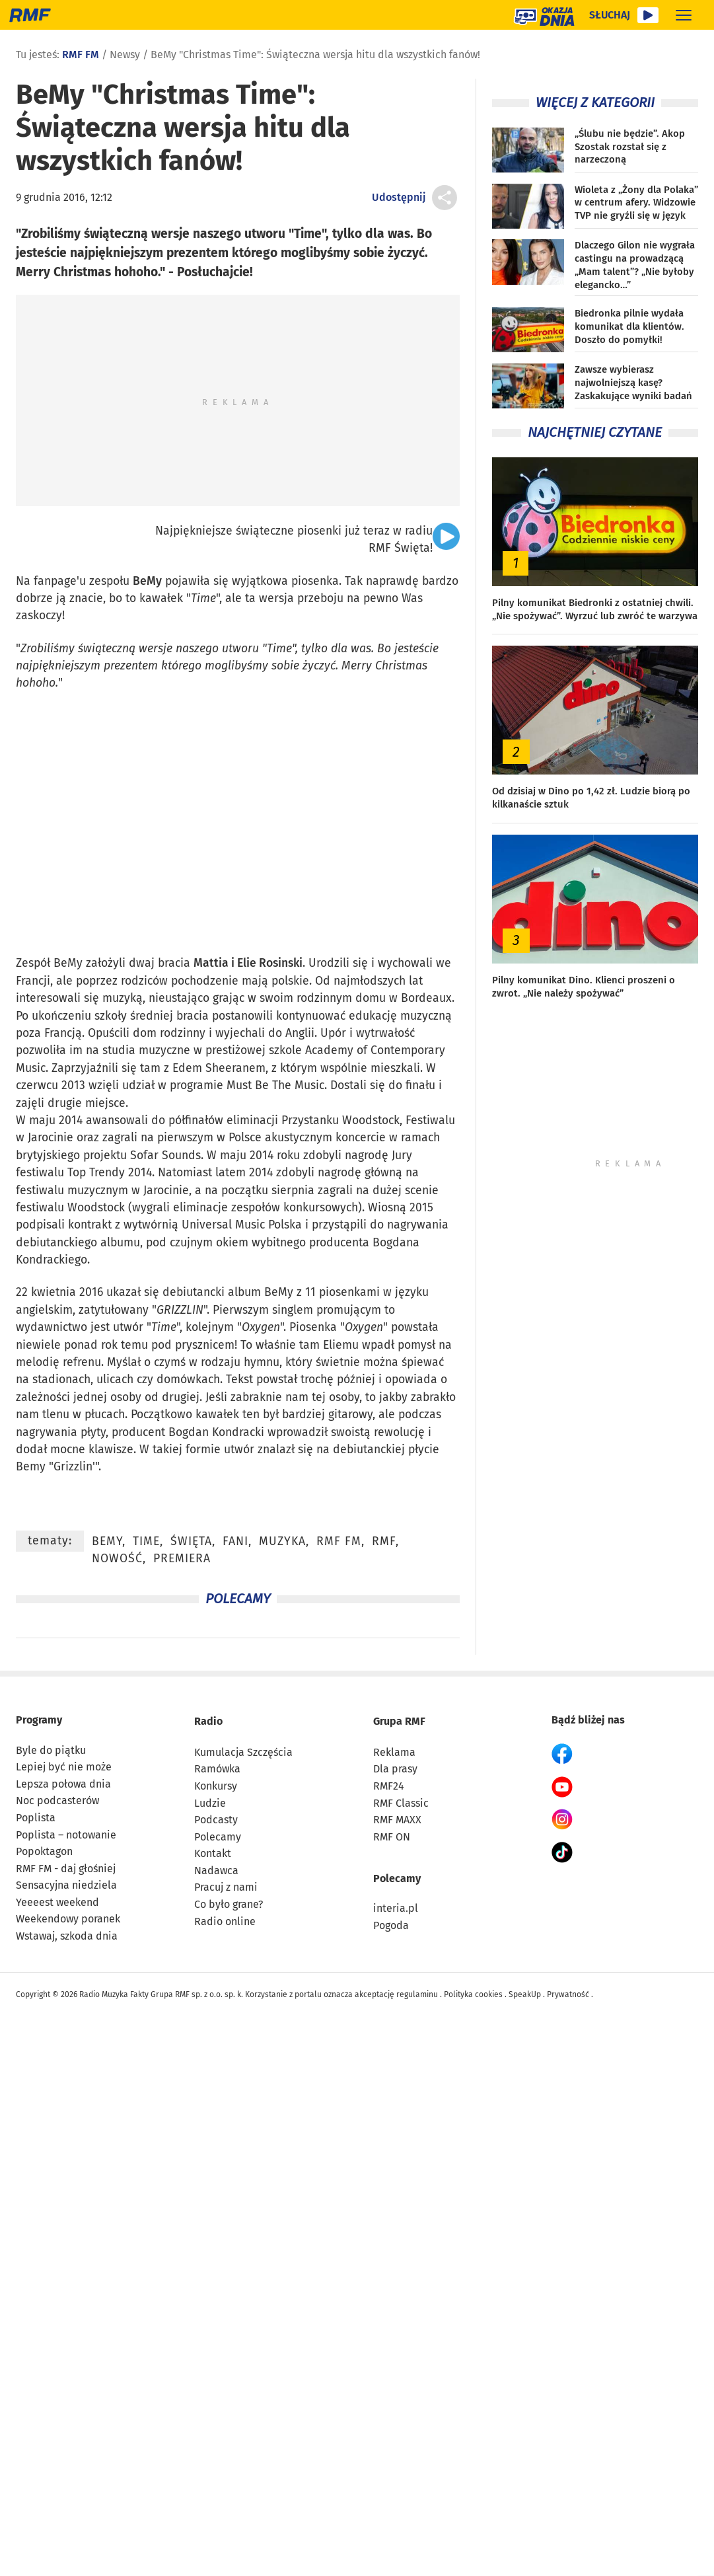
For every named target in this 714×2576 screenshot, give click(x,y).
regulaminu (417, 1994)
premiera (182, 1559)
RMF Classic (401, 1803)
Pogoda (391, 1925)
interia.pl (395, 1908)
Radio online (225, 1921)
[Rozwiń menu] (683, 14)
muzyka (282, 1541)
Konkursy (215, 1786)
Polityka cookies (473, 1994)
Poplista (35, 1817)
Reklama (394, 1752)
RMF (384, 1541)
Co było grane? (228, 1904)
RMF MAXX (397, 1819)
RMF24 (388, 1786)
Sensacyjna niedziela (66, 1885)
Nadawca (216, 1870)
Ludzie (210, 1803)
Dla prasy (395, 1768)
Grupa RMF (399, 1721)
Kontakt (212, 1853)
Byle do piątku (51, 1750)
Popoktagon (44, 1851)
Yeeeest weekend (57, 1902)
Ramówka (217, 1768)
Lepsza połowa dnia (63, 1784)
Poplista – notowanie (66, 1835)
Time (203, 598)
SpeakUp (525, 1994)
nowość (117, 1559)
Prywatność (568, 1994)
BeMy (147, 581)
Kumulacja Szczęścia (243, 1752)
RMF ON (391, 1837)
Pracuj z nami (226, 1887)
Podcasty (216, 1819)
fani (235, 1541)
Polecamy (217, 1837)
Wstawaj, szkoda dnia (67, 1936)
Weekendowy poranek (68, 1919)
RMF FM (80, 54)
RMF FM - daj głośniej (66, 1868)
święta (191, 1541)
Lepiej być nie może (64, 1767)
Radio (208, 1721)
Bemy (31, 1467)
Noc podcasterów (57, 1800)
